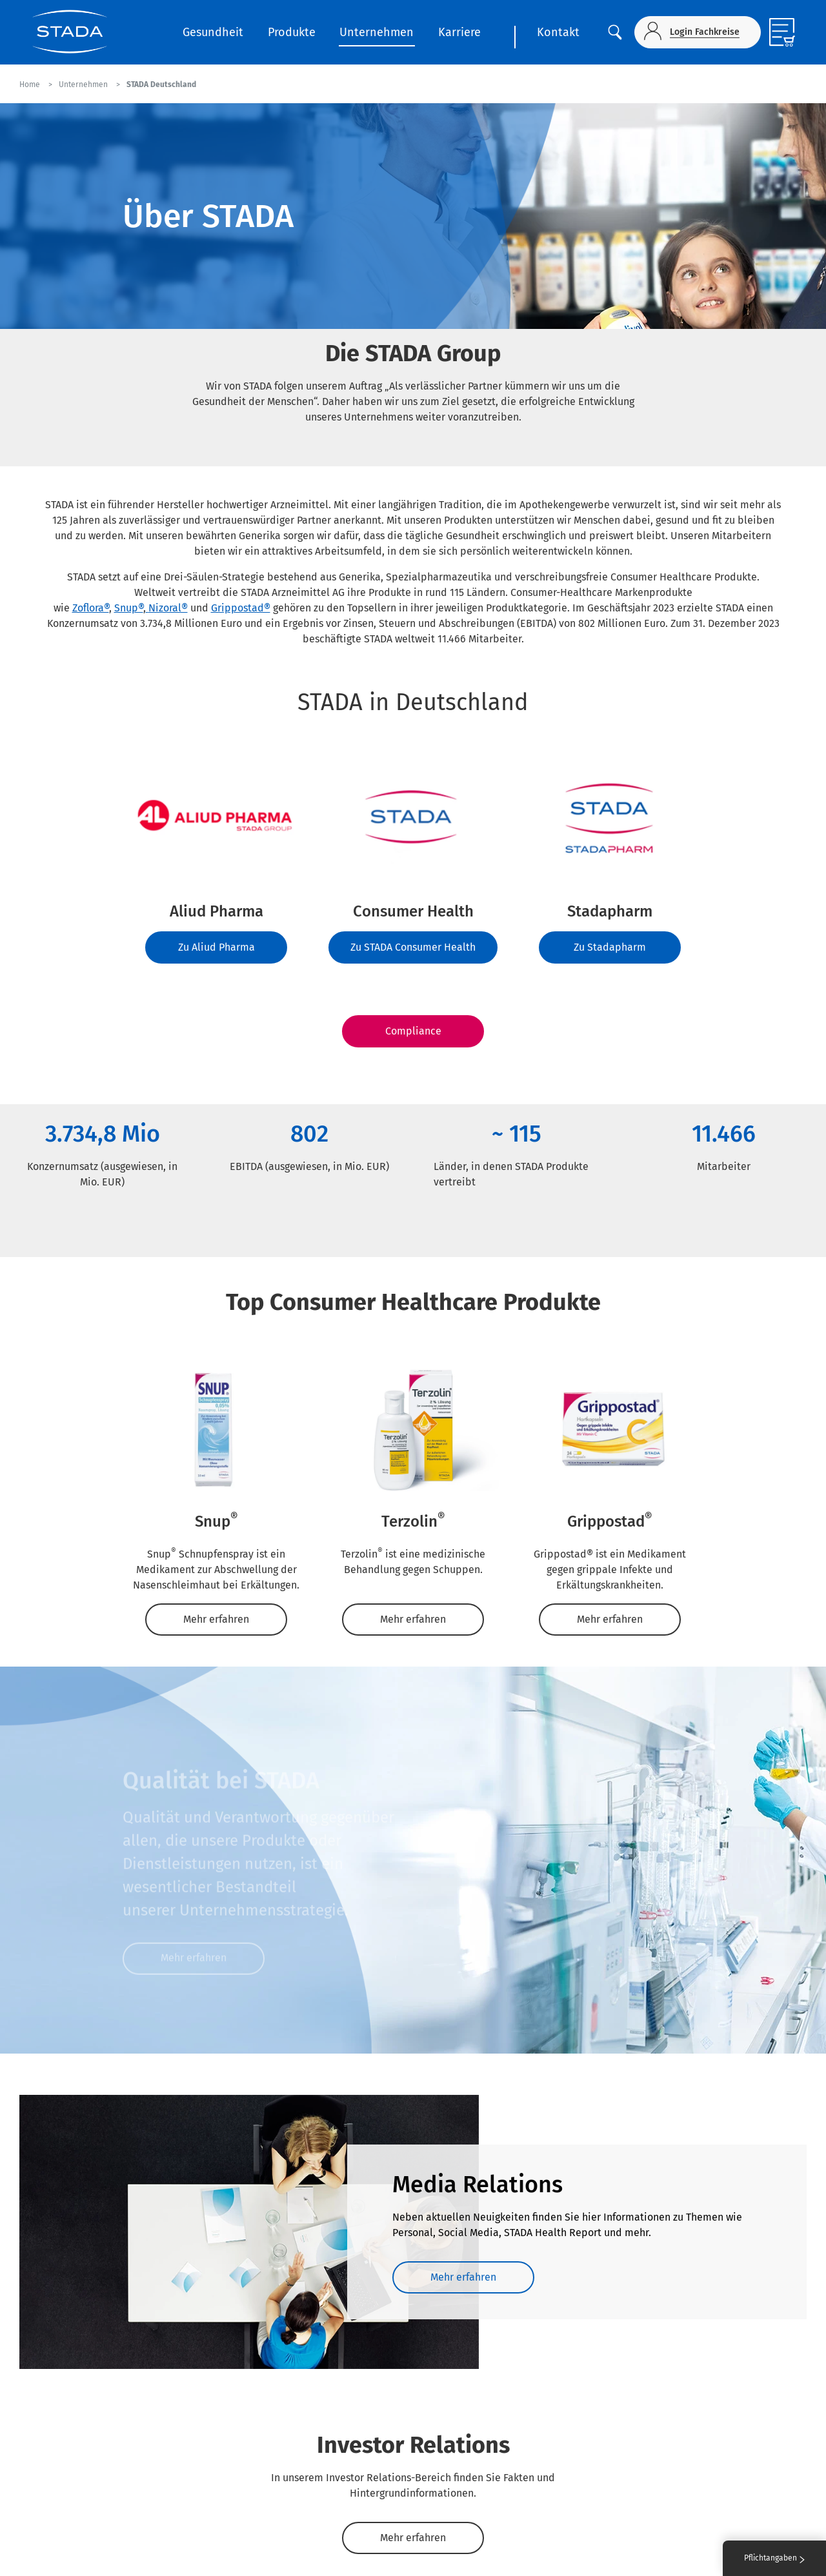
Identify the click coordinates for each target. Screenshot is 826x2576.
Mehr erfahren (216, 1619)
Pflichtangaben (774, 2557)
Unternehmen (376, 32)
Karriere (459, 32)
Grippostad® (240, 608)
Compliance (413, 1031)
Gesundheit (213, 32)
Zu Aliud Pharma (216, 947)
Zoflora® (90, 608)
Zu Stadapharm (610, 947)
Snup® (128, 608)
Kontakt (558, 32)
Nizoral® (168, 608)
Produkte (292, 32)
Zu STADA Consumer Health (413, 947)
